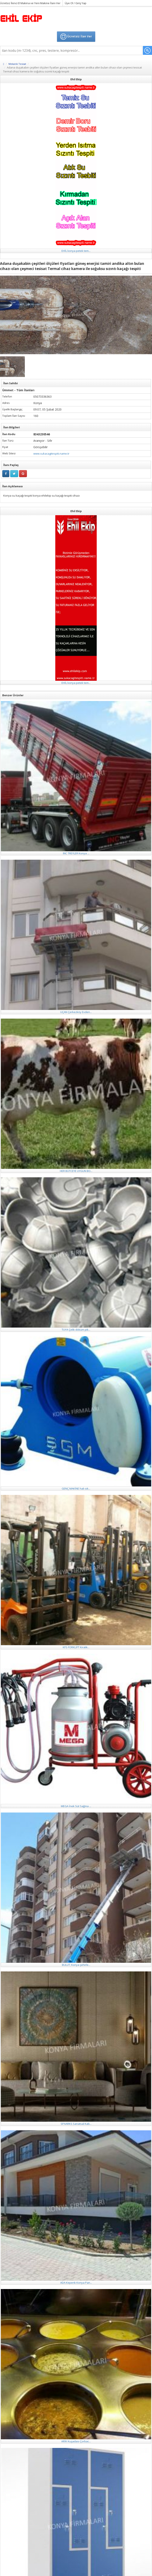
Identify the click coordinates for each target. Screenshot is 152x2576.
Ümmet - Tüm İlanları (18, 390)
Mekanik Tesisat (17, 63)
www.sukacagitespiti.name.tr (51, 453)
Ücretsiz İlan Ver (76, 37)
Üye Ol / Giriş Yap (75, 3)
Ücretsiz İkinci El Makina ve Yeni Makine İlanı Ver (30, 3)
